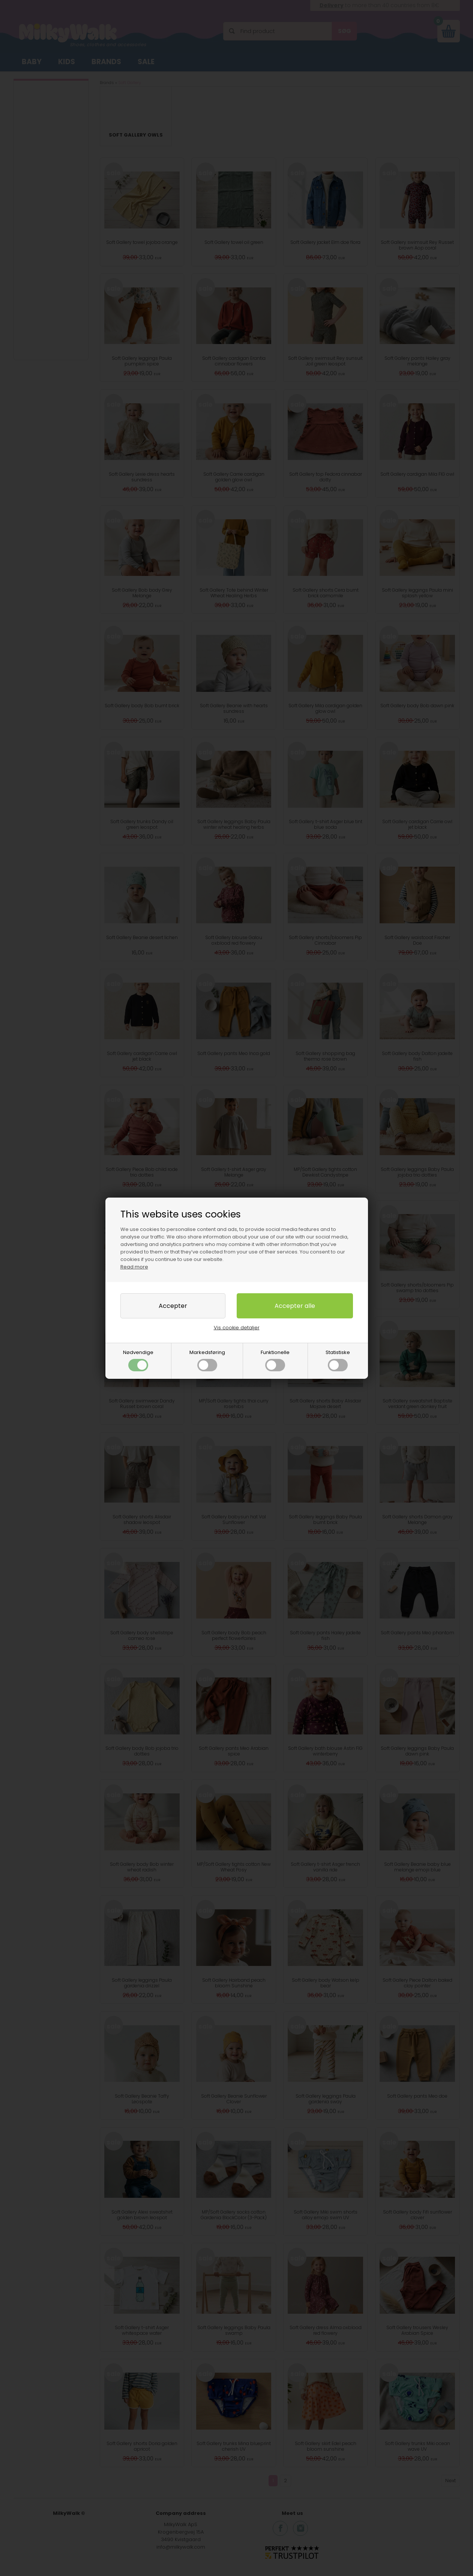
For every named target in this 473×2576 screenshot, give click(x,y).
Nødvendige (138, 1360)
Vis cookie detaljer (237, 1327)
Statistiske (338, 1360)
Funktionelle (275, 1360)
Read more (134, 1266)
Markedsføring (207, 1360)
